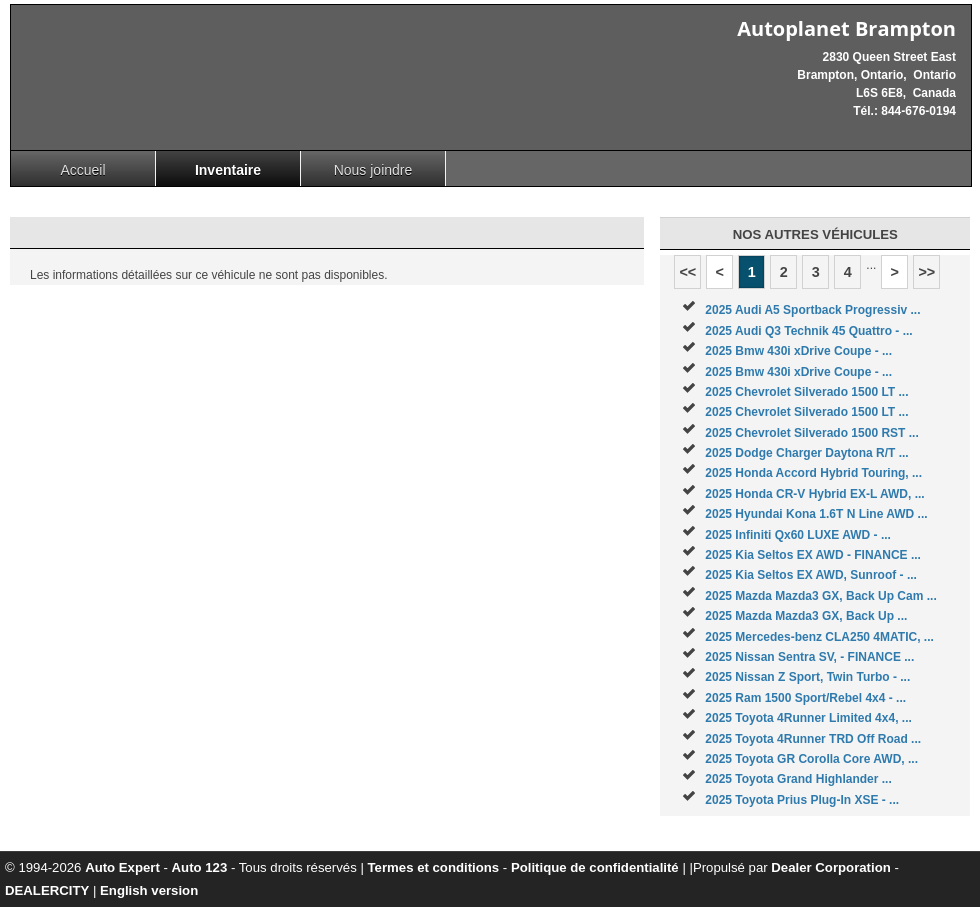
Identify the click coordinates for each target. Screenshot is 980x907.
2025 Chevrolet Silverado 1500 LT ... (806, 392)
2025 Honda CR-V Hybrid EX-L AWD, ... (814, 494)
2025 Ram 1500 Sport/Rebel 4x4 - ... (805, 698)
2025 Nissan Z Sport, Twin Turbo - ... (807, 677)
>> (926, 272)
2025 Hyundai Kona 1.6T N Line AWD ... (816, 514)
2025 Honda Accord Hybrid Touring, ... (813, 473)
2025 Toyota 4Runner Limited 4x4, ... (808, 718)
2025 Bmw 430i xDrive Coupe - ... (798, 351)
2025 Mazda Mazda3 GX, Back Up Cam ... (820, 596)
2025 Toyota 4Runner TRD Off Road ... (813, 739)
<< (687, 272)
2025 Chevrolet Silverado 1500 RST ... (811, 433)
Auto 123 (200, 867)
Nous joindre (373, 170)
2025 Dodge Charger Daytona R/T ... (806, 453)
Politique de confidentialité (595, 867)
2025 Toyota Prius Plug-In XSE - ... (802, 800)
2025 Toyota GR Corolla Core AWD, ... (811, 759)
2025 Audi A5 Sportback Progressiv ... (812, 310)
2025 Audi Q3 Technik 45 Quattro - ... (808, 331)
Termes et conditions (434, 867)
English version (149, 890)
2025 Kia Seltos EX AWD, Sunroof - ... (811, 575)
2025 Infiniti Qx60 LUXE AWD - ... (798, 535)
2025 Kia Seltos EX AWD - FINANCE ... (813, 555)
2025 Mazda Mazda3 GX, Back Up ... (806, 616)
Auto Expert (122, 867)
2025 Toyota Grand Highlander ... (798, 779)
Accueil (82, 170)
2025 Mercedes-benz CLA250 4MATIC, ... (819, 637)
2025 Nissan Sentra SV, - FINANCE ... (809, 657)
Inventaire (228, 170)
